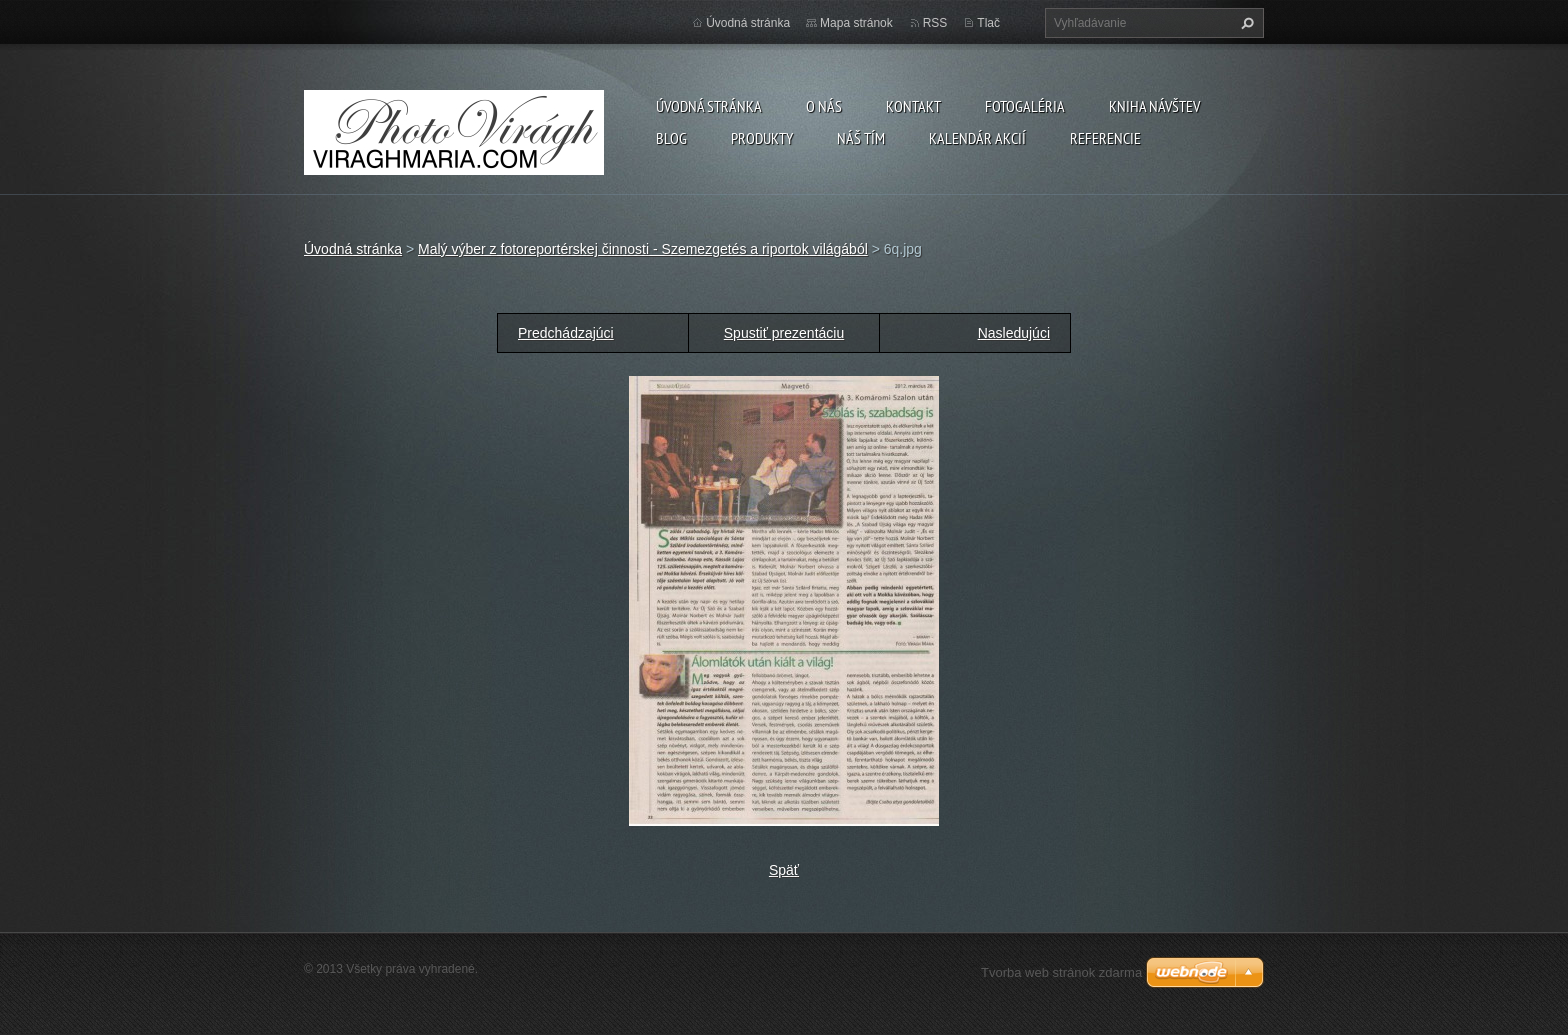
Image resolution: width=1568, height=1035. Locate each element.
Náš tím (861, 138)
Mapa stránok (856, 23)
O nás (824, 106)
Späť (784, 870)
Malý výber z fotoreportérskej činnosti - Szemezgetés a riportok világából (643, 249)
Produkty (762, 138)
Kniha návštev (1154, 106)
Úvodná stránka (709, 106)
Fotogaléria (1025, 106)
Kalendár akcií (977, 138)
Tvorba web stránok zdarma (1061, 972)
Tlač (988, 23)
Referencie (1105, 138)
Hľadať (1245, 23)
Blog (671, 138)
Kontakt (913, 106)
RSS (935, 23)
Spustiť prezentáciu (784, 333)
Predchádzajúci (566, 333)
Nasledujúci (1014, 333)
